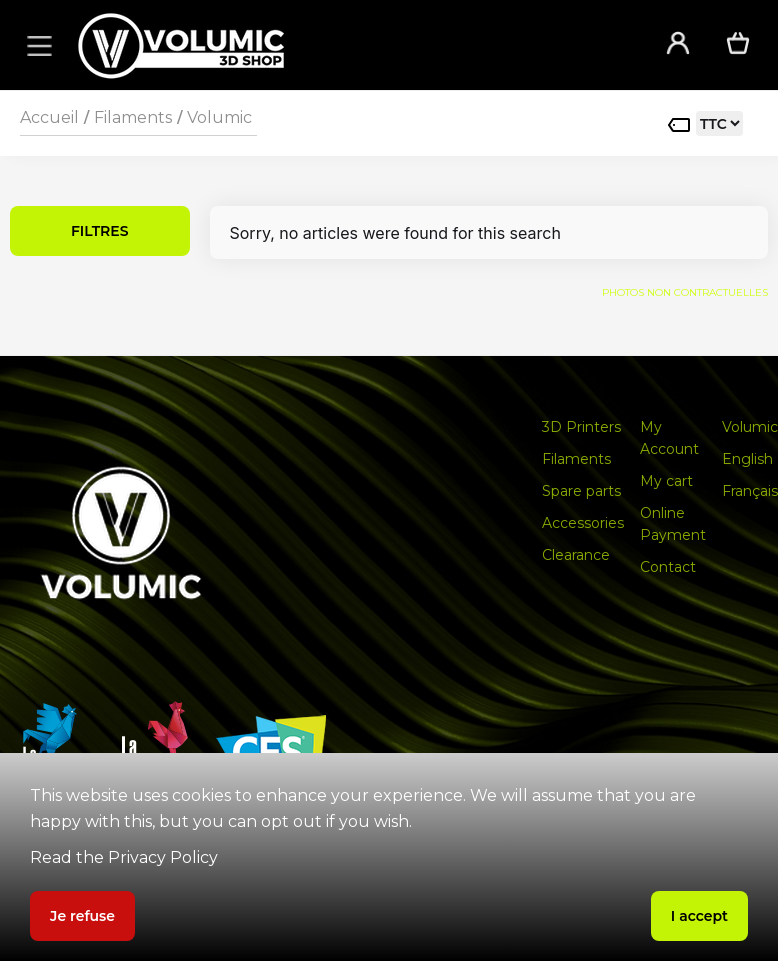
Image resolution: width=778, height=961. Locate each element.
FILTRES (100, 231)
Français (750, 491)
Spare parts (581, 491)
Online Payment (673, 524)
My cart (666, 481)
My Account (669, 438)
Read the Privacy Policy (124, 857)
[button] (36, 45)
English (747, 459)
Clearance (576, 555)
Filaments (133, 117)
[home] (345, 45)
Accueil (49, 117)
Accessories (583, 523)
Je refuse (82, 916)
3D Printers (581, 427)
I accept (699, 916)
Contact (668, 567)
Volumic (219, 117)
